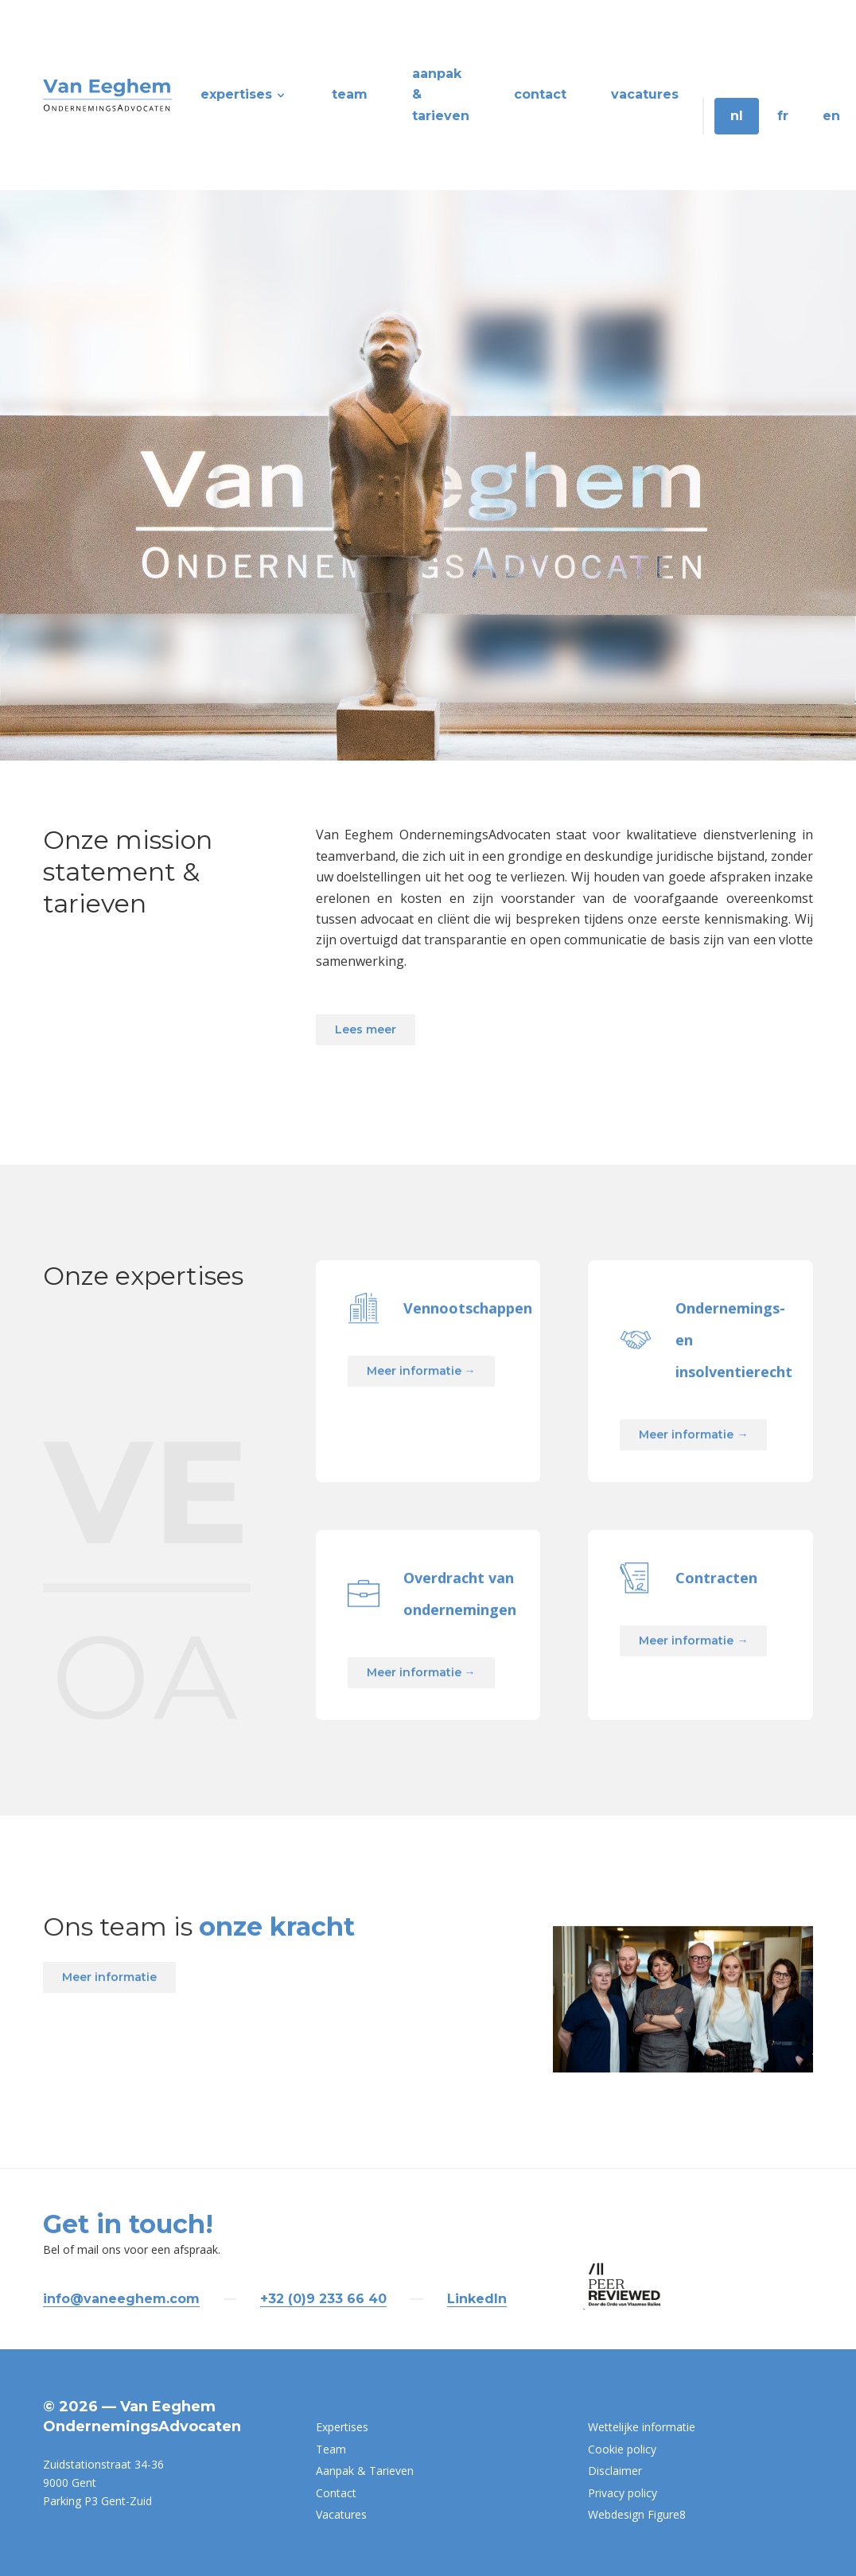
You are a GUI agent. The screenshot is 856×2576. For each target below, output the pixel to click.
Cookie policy (622, 2449)
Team (350, 94)
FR (782, 115)
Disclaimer (615, 2470)
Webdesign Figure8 (637, 2514)
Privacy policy (622, 2492)
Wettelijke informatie (641, 2426)
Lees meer (365, 1029)
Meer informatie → (421, 1445)
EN (831, 115)
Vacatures (645, 94)
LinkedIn (477, 2298)
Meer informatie (109, 2051)
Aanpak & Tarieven (440, 94)
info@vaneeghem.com (121, 2298)
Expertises (243, 94)
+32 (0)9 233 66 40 (323, 2298)
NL (736, 115)
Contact (540, 94)
